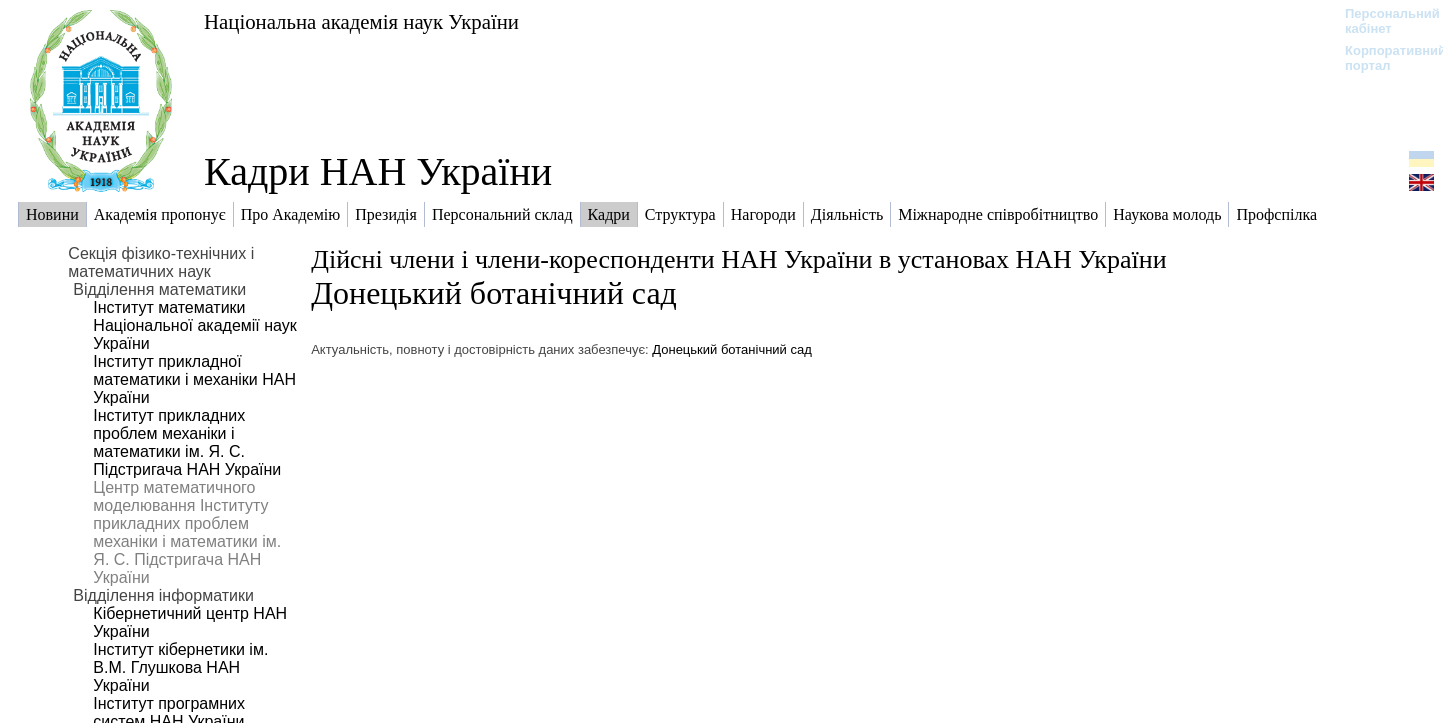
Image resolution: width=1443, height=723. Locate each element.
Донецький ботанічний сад (494, 293)
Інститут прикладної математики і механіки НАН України (194, 379)
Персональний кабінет (1382, 21)
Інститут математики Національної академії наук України (194, 325)
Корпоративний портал (1382, 58)
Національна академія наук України (361, 21)
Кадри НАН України (378, 171)
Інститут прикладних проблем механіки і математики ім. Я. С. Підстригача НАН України (187, 442)
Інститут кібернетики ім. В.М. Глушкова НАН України (180, 667)
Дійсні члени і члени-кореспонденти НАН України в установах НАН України (738, 259)
